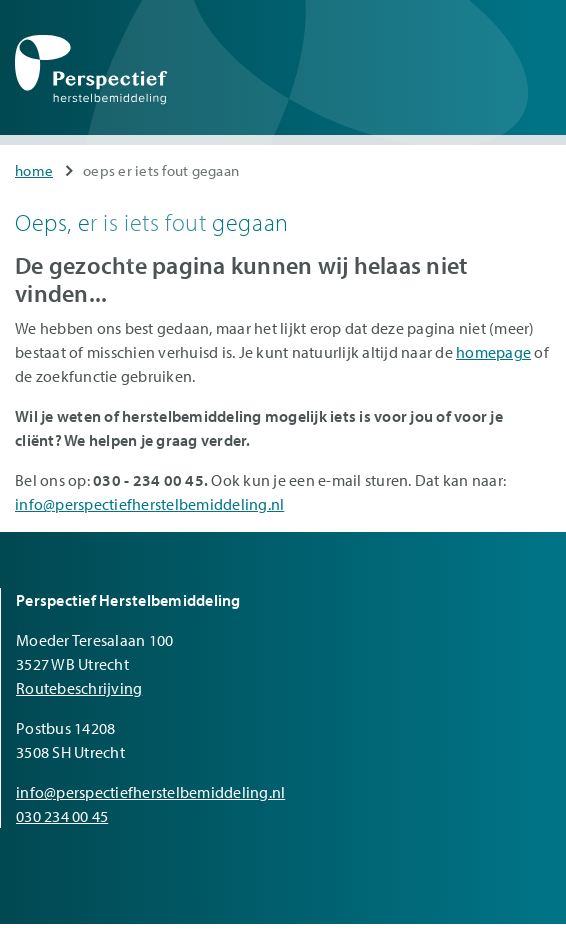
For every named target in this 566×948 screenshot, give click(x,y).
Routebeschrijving (79, 688)
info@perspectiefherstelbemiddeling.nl (149, 504)
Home (34, 170)
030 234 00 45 (62, 816)
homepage (493, 352)
